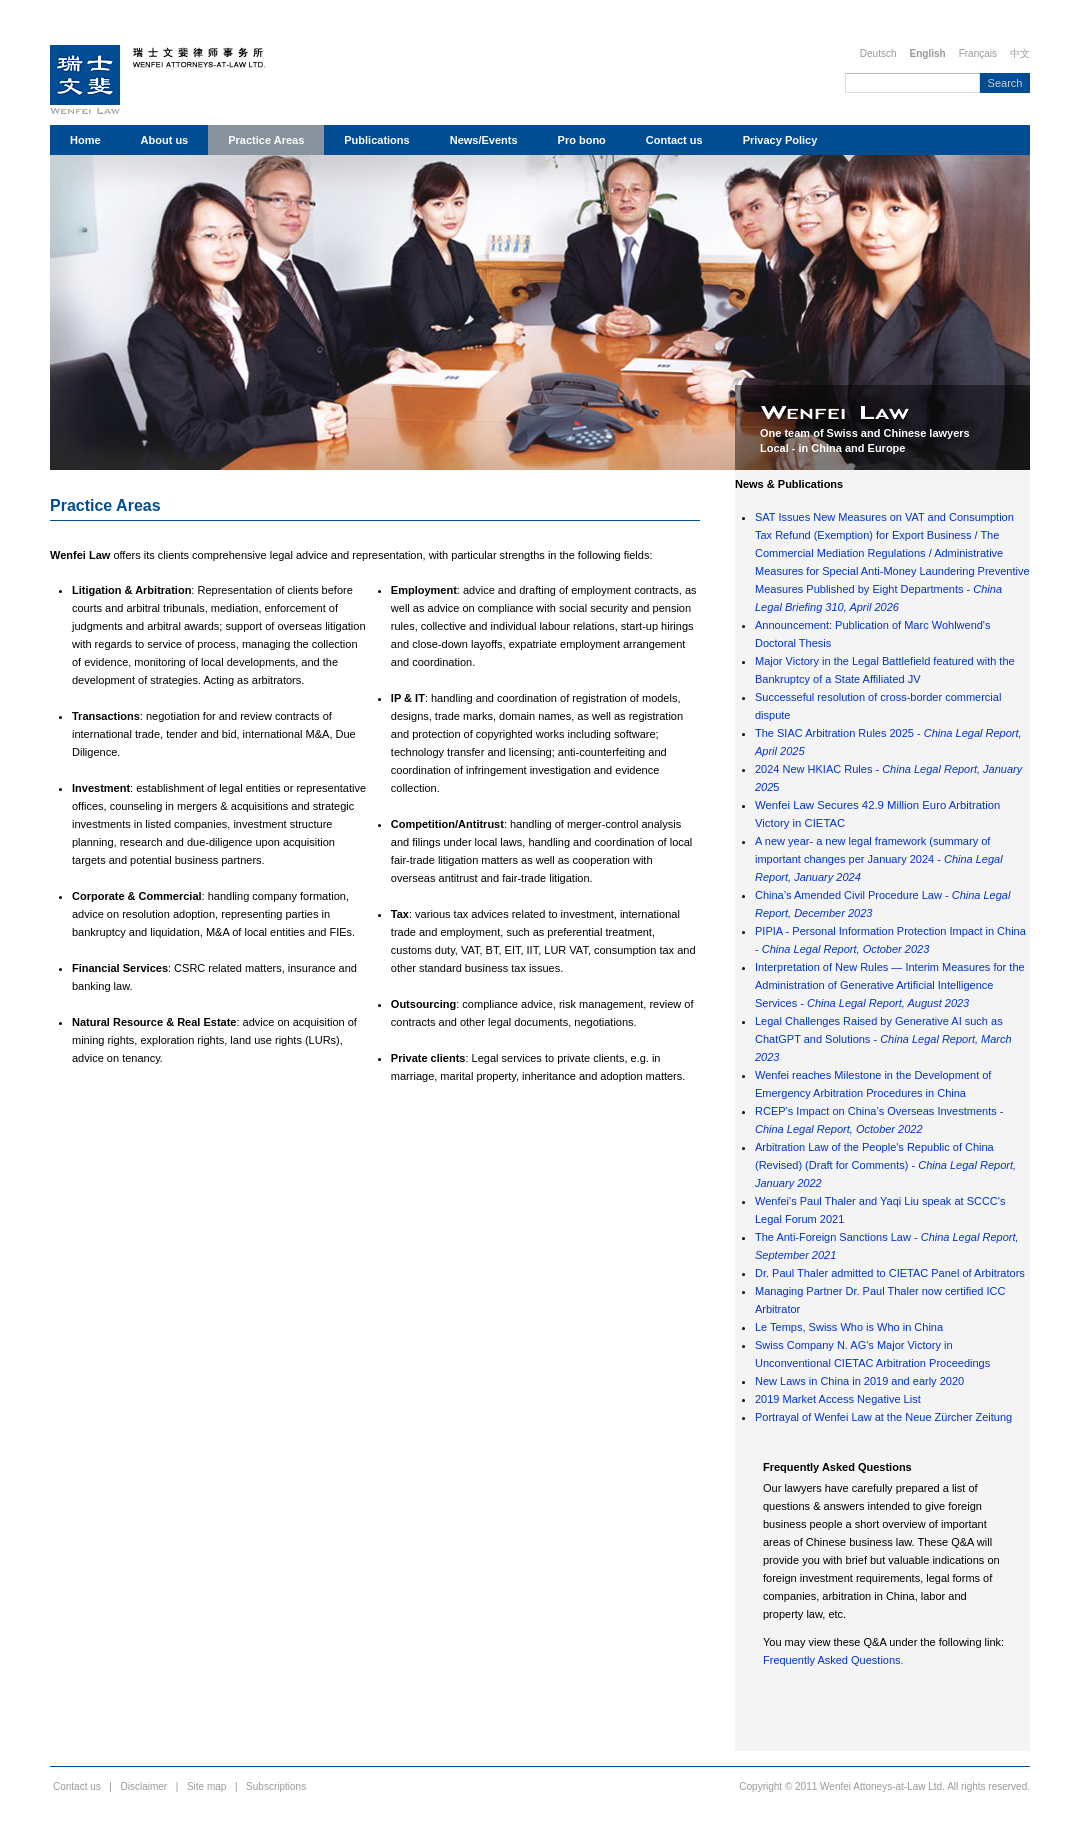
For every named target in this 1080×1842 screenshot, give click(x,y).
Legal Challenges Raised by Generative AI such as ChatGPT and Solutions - (883, 1039)
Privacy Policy (780, 140)
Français (978, 53)
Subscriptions (276, 1786)
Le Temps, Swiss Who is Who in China (849, 1327)
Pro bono (582, 140)
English (928, 53)
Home (85, 140)
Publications (376, 140)
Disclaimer (144, 1786)
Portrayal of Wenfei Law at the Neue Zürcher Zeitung (883, 1417)
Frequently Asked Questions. (833, 1660)
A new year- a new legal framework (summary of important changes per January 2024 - (879, 859)
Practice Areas (266, 140)
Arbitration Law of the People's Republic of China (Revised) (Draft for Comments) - (885, 1165)
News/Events (484, 140)
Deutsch (878, 53)
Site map (206, 1786)
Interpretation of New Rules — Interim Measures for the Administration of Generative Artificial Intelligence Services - (890, 985)
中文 (1020, 53)
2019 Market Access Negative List (838, 1399)
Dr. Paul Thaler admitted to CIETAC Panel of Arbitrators (890, 1273)
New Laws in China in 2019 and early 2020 (859, 1381)
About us (165, 140)
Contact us (674, 140)
